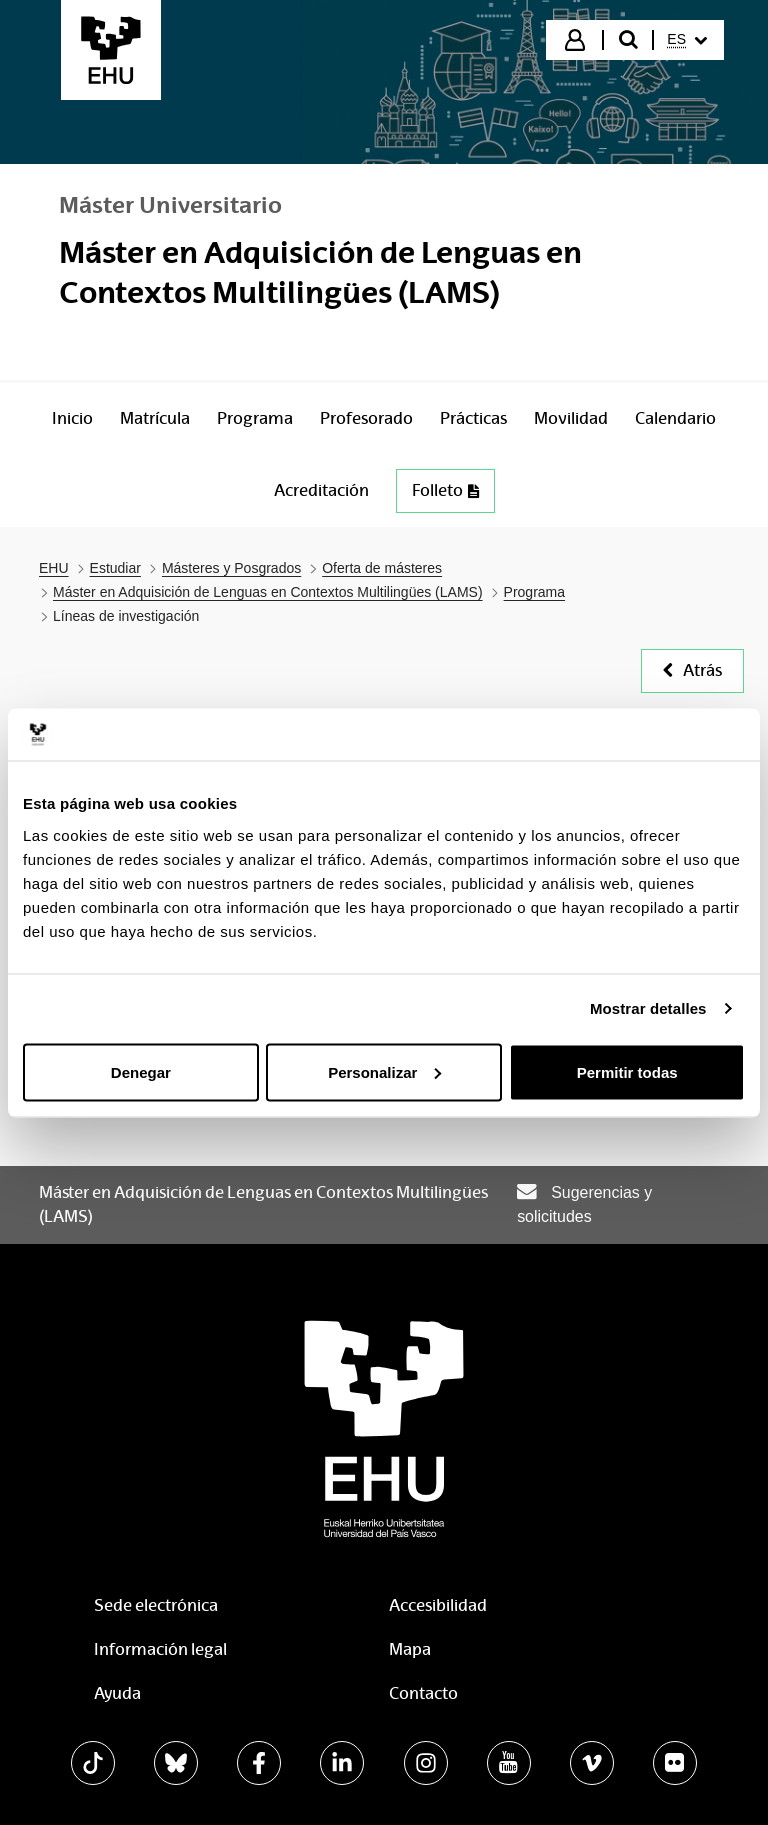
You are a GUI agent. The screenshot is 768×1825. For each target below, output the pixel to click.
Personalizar (384, 1071)
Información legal (160, 1649)
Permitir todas (627, 1071)
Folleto (445, 490)
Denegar (141, 1071)
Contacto (423, 1693)
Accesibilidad (438, 1605)
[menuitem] (687, 40)
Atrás (692, 670)
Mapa (410, 1649)
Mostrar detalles (648, 1008)
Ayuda (117, 1693)
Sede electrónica (156, 1605)
